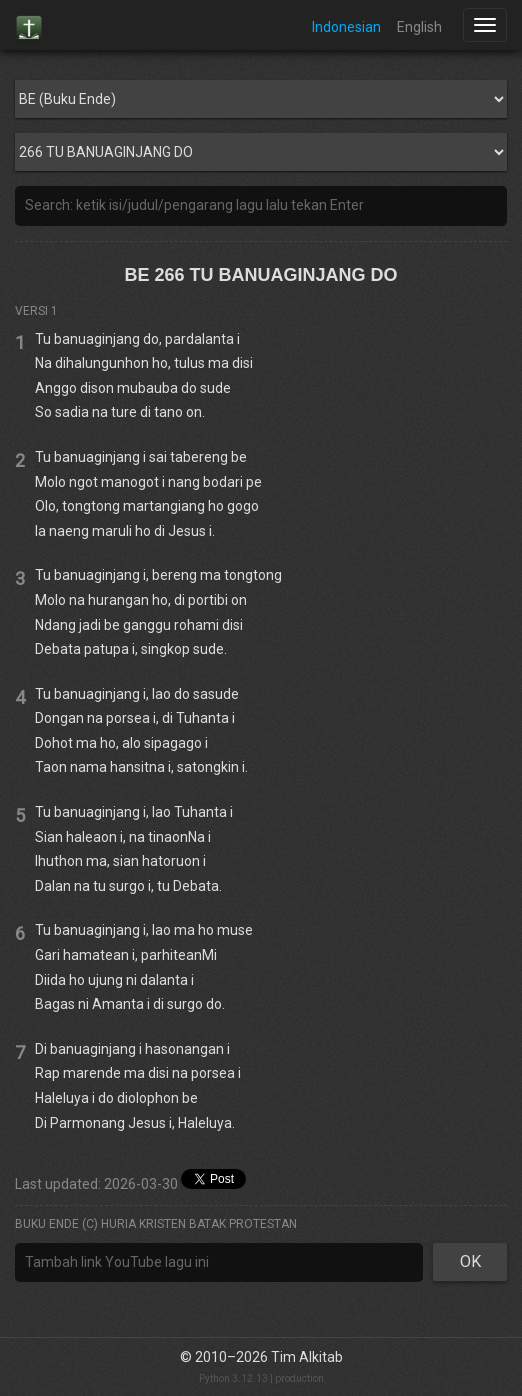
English (419, 27)
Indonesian (346, 27)
